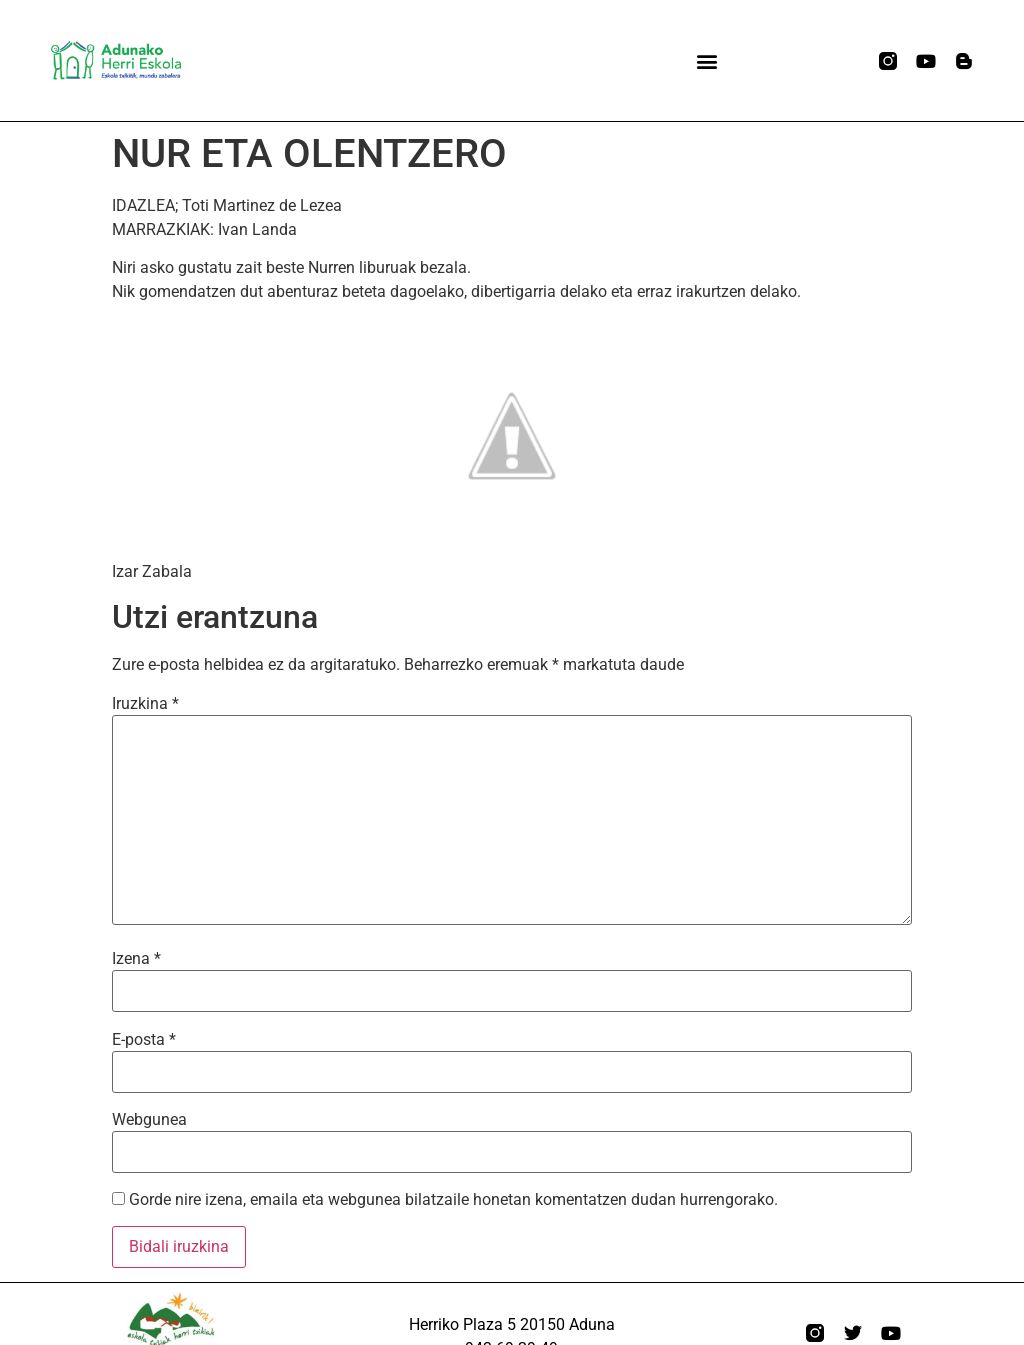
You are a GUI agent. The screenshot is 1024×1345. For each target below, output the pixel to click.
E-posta (144, 1040)
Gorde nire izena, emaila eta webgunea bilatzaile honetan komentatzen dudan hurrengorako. (453, 1200)
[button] (706, 60)
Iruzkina (145, 704)
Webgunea (149, 1120)
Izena (136, 959)
